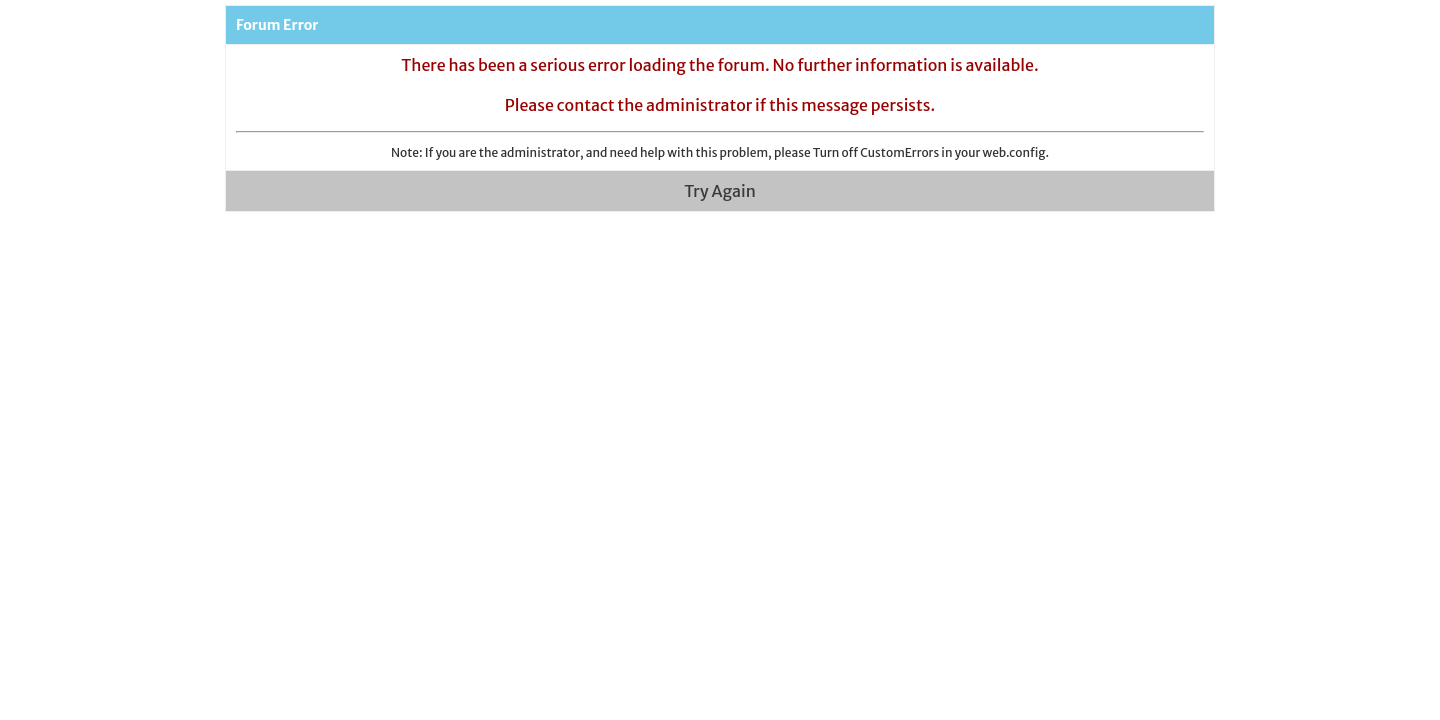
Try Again (720, 191)
